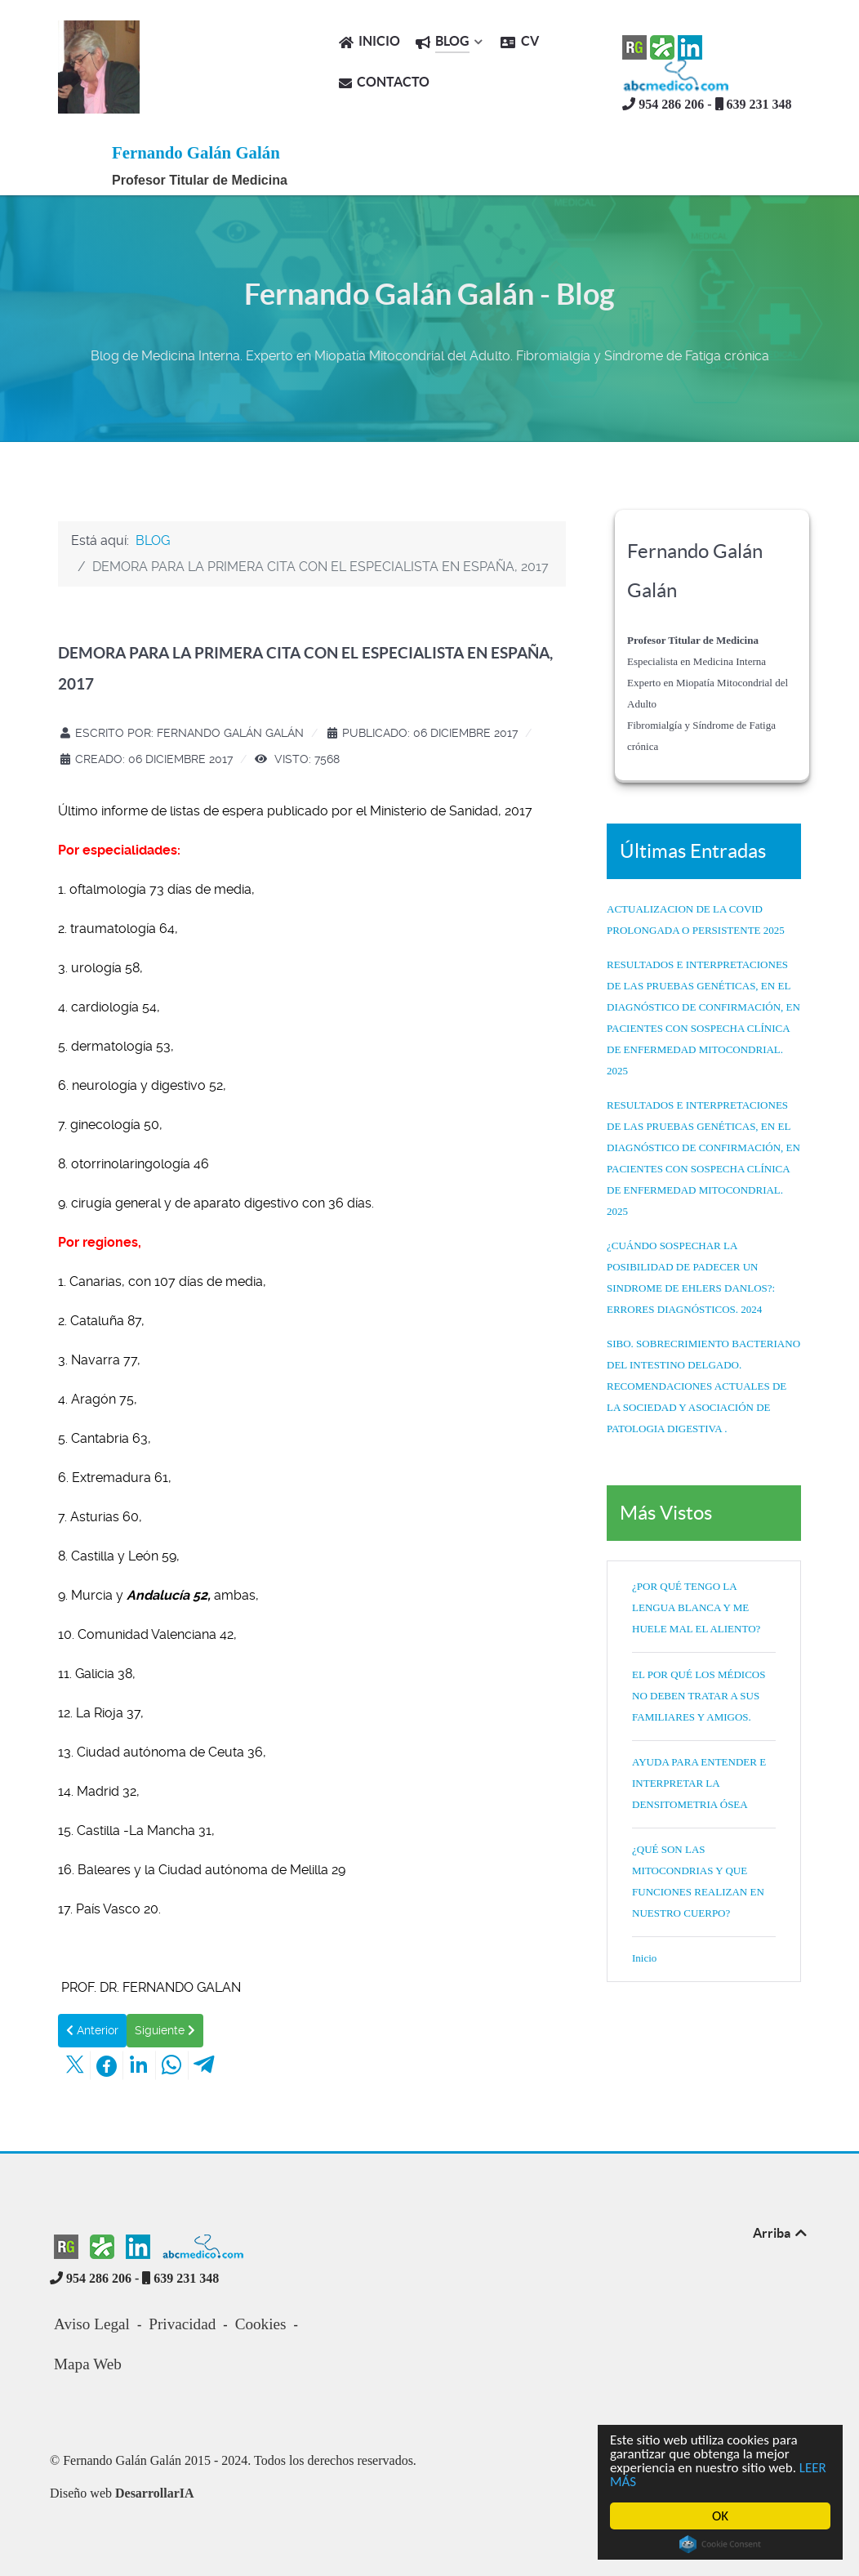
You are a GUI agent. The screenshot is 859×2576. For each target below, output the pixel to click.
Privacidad (182, 2324)
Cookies (261, 2324)
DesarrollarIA (154, 2493)
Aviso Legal (92, 2324)
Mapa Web (88, 2364)
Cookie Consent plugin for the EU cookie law (720, 2544)
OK (720, 2516)
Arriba (781, 2233)
